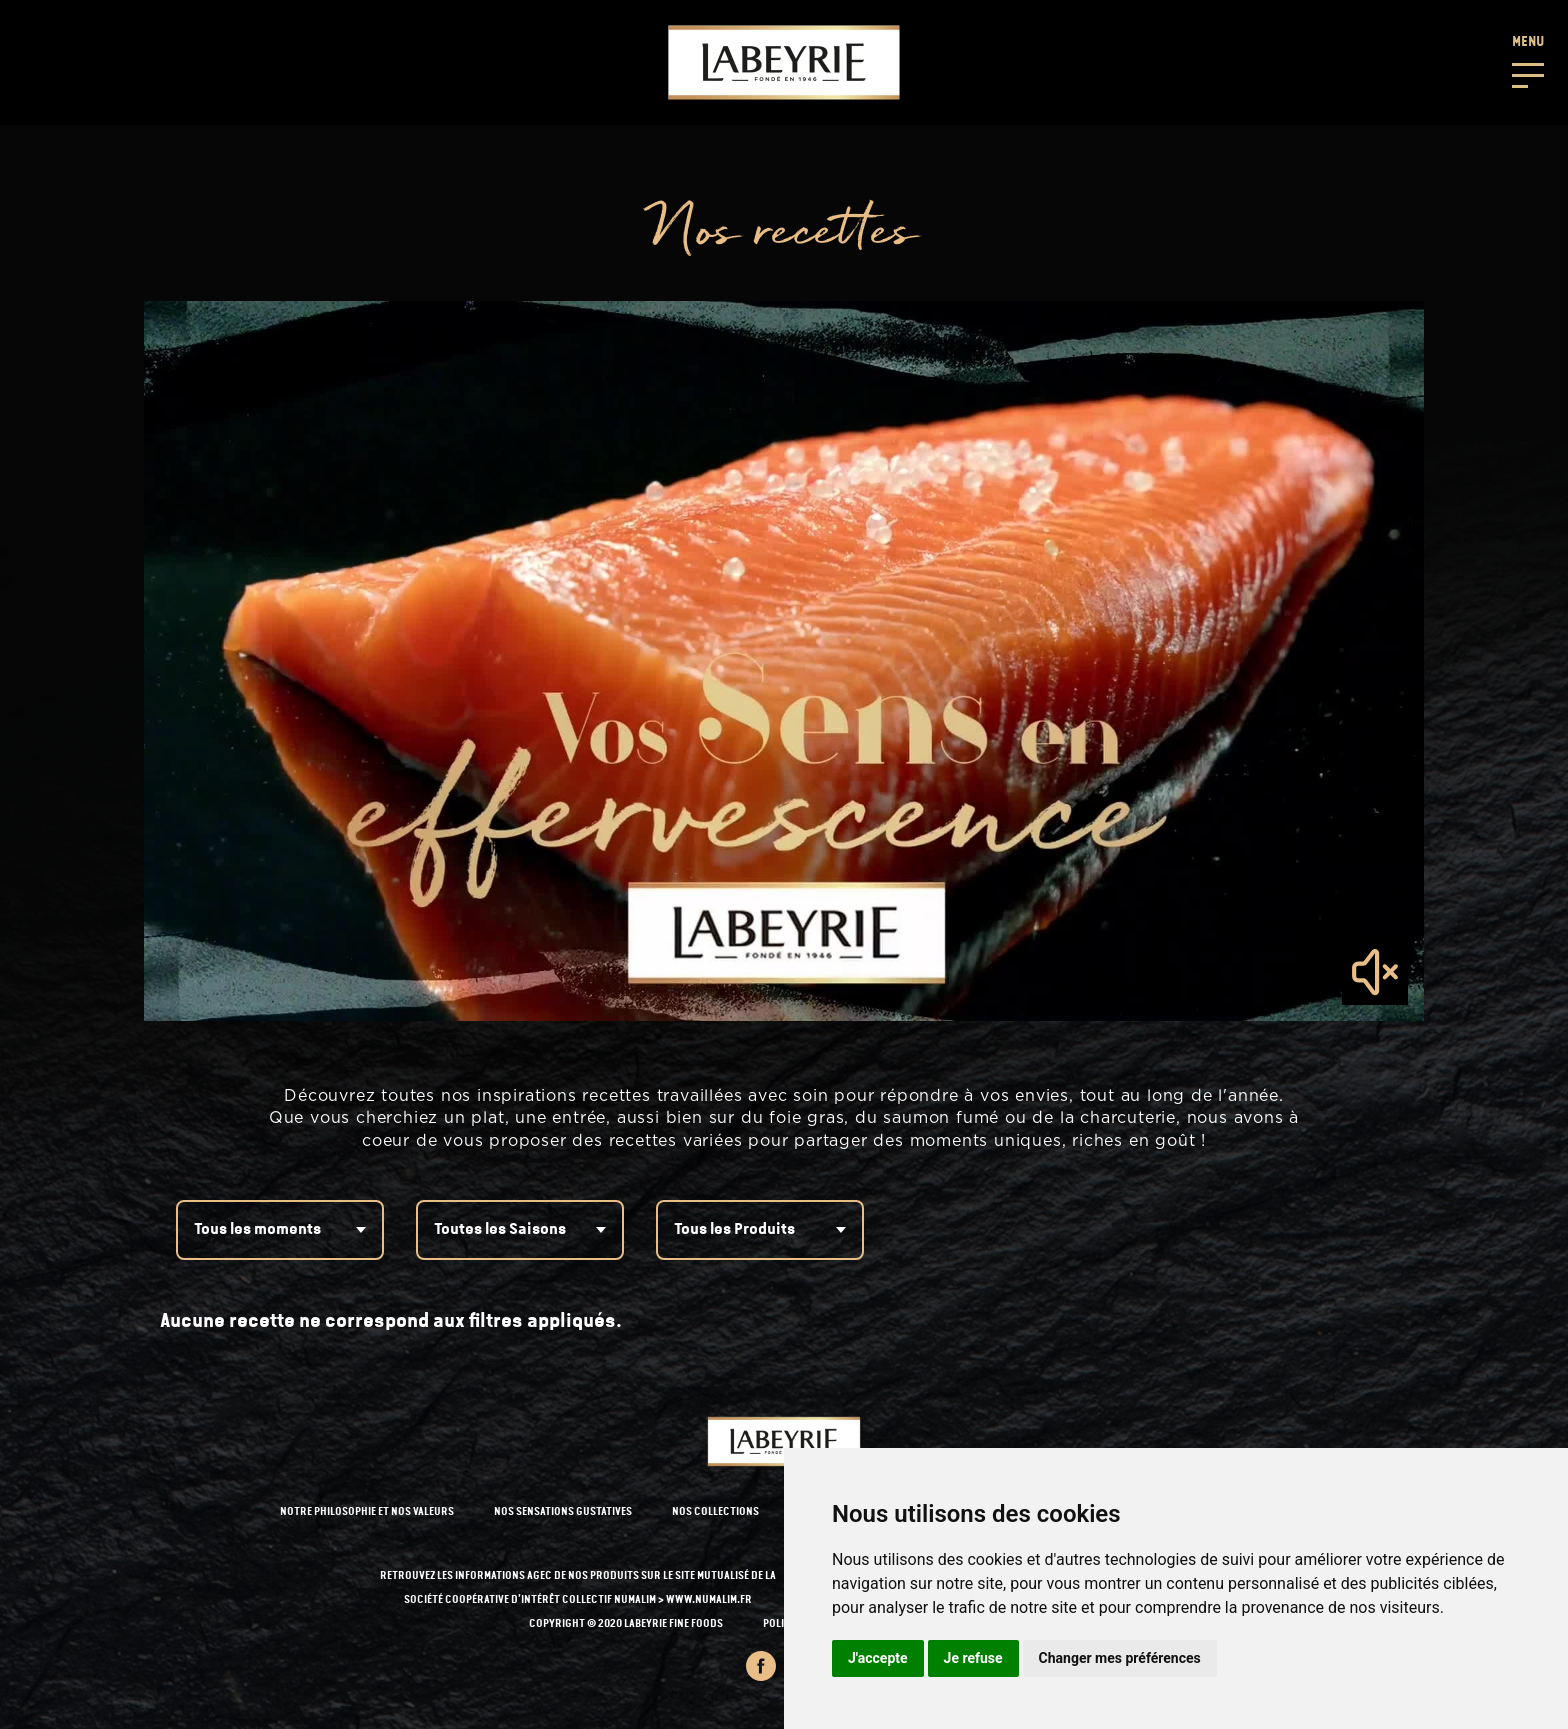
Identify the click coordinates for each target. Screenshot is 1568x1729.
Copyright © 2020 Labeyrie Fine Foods (626, 1624)
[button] (1528, 60)
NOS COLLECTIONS (715, 1512)
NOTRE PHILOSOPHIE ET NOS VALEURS (367, 1512)
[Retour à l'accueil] (784, 62)
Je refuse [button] (973, 1658)
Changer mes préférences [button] (1120, 1658)
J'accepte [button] (878, 1658)
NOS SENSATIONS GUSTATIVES (563, 1512)
